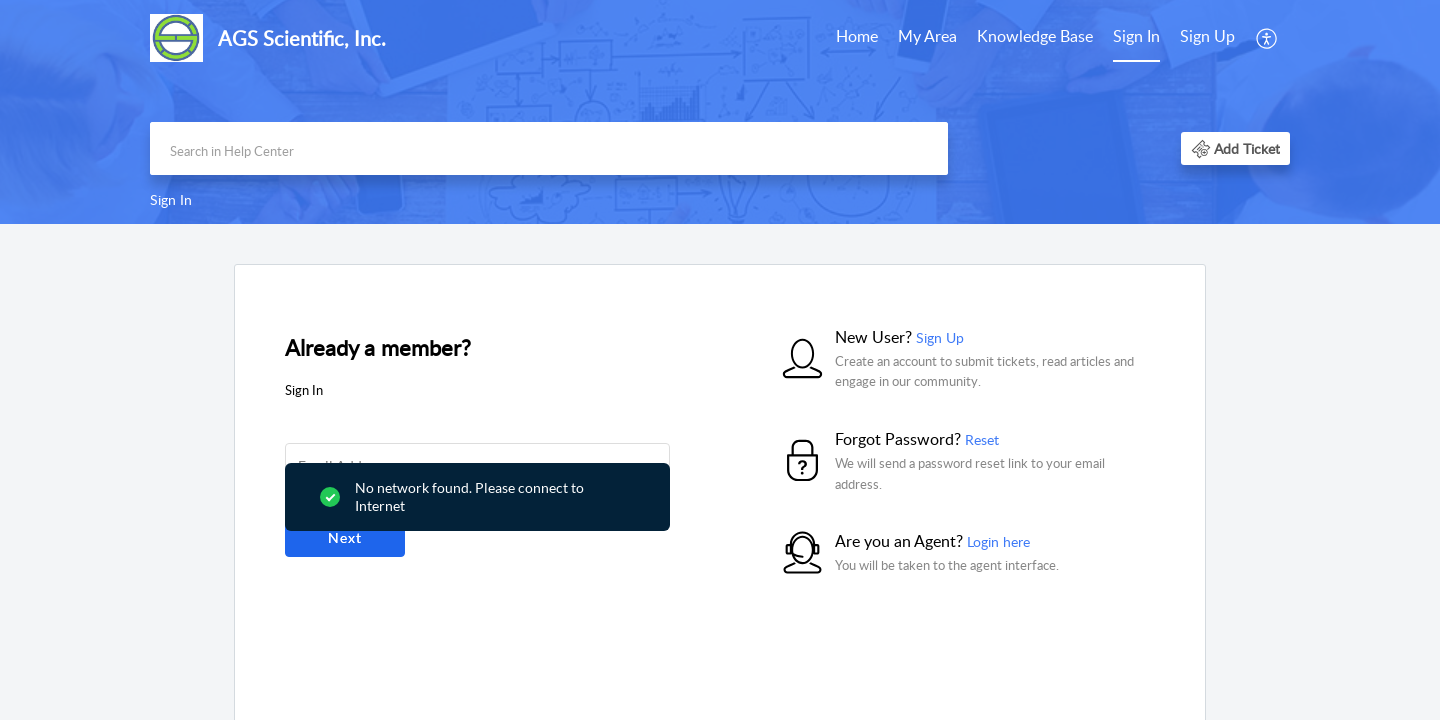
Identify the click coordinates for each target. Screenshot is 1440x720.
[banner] (720, 112)
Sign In (1136, 36)
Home (857, 36)
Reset (982, 439)
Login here (998, 541)
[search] (549, 148)
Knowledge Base (1035, 36)
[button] (1267, 38)
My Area (927, 36)
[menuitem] (857, 38)
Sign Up (1207, 36)
